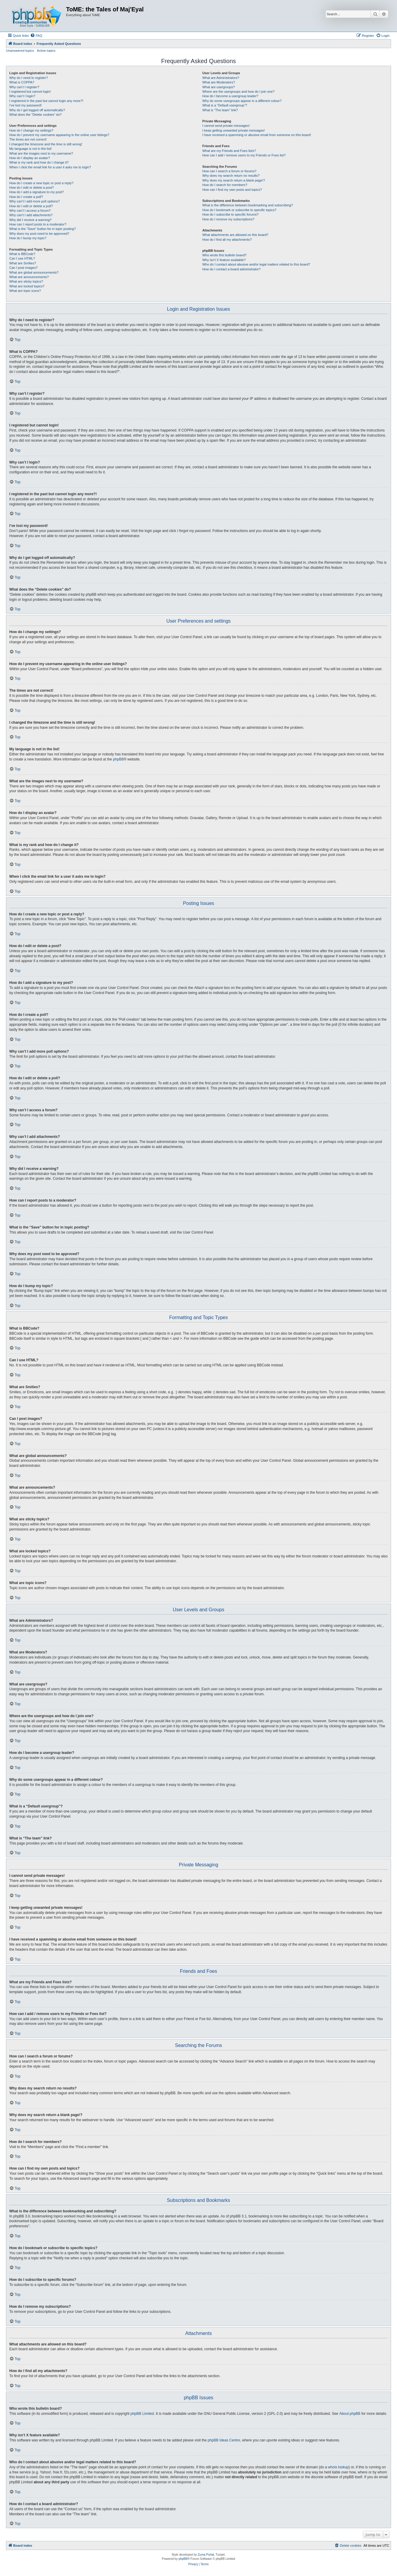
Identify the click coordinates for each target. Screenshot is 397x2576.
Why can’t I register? (24, 87)
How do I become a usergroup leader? (230, 96)
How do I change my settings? (31, 130)
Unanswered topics (20, 50)
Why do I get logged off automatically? (37, 110)
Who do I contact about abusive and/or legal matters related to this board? (256, 264)
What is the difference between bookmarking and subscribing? (247, 205)
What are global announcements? (34, 272)
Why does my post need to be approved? (39, 233)
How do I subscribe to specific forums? (230, 214)
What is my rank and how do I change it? (39, 162)
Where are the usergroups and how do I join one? (238, 91)
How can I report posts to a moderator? (37, 224)
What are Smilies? (22, 263)
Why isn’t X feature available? (224, 260)
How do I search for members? (224, 185)
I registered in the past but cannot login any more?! (46, 101)
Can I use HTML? (22, 258)
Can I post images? (23, 267)
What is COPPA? (21, 82)
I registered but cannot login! (30, 91)
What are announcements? (29, 277)
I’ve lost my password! (25, 105)
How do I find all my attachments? (227, 239)
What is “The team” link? (220, 110)
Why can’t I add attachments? (31, 215)
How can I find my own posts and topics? (232, 189)
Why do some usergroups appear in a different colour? (242, 101)
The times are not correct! (28, 139)
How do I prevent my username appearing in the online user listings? (59, 135)
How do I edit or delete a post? (31, 187)
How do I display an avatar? (29, 158)
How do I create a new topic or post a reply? (41, 183)
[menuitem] (36, 35)
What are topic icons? (25, 290)
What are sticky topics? (26, 281)
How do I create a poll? (26, 197)
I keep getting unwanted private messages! (233, 130)
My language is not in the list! (30, 148)
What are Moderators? (218, 82)
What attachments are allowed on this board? (235, 235)
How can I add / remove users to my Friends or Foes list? (244, 155)
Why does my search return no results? (230, 175)
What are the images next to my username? (41, 153)
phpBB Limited (142, 2414)
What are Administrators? (220, 78)
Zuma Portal (206, 2554)
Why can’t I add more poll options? (34, 201)
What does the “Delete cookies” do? (35, 114)
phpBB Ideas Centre (224, 2440)
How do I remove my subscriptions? (228, 219)
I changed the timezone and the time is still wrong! (45, 144)
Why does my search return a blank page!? (233, 180)
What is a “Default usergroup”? (224, 105)
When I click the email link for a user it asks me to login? (50, 167)
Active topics (46, 50)
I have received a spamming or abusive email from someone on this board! (256, 135)
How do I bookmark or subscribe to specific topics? (239, 210)
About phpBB (350, 2414)
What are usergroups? (218, 87)
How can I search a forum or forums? (229, 171)
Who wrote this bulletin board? (224, 255)
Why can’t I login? (22, 96)
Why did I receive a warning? (30, 220)
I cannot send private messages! (226, 125)
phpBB (118, 759)
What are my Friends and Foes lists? (229, 151)
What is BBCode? (22, 254)
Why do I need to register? (28, 78)
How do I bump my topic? (27, 238)
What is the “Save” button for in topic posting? (42, 229)
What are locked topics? (26, 286)
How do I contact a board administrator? (231, 269)
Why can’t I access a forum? (30, 210)
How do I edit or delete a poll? (31, 206)
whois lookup (338, 2467)
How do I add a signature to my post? (36, 192)
